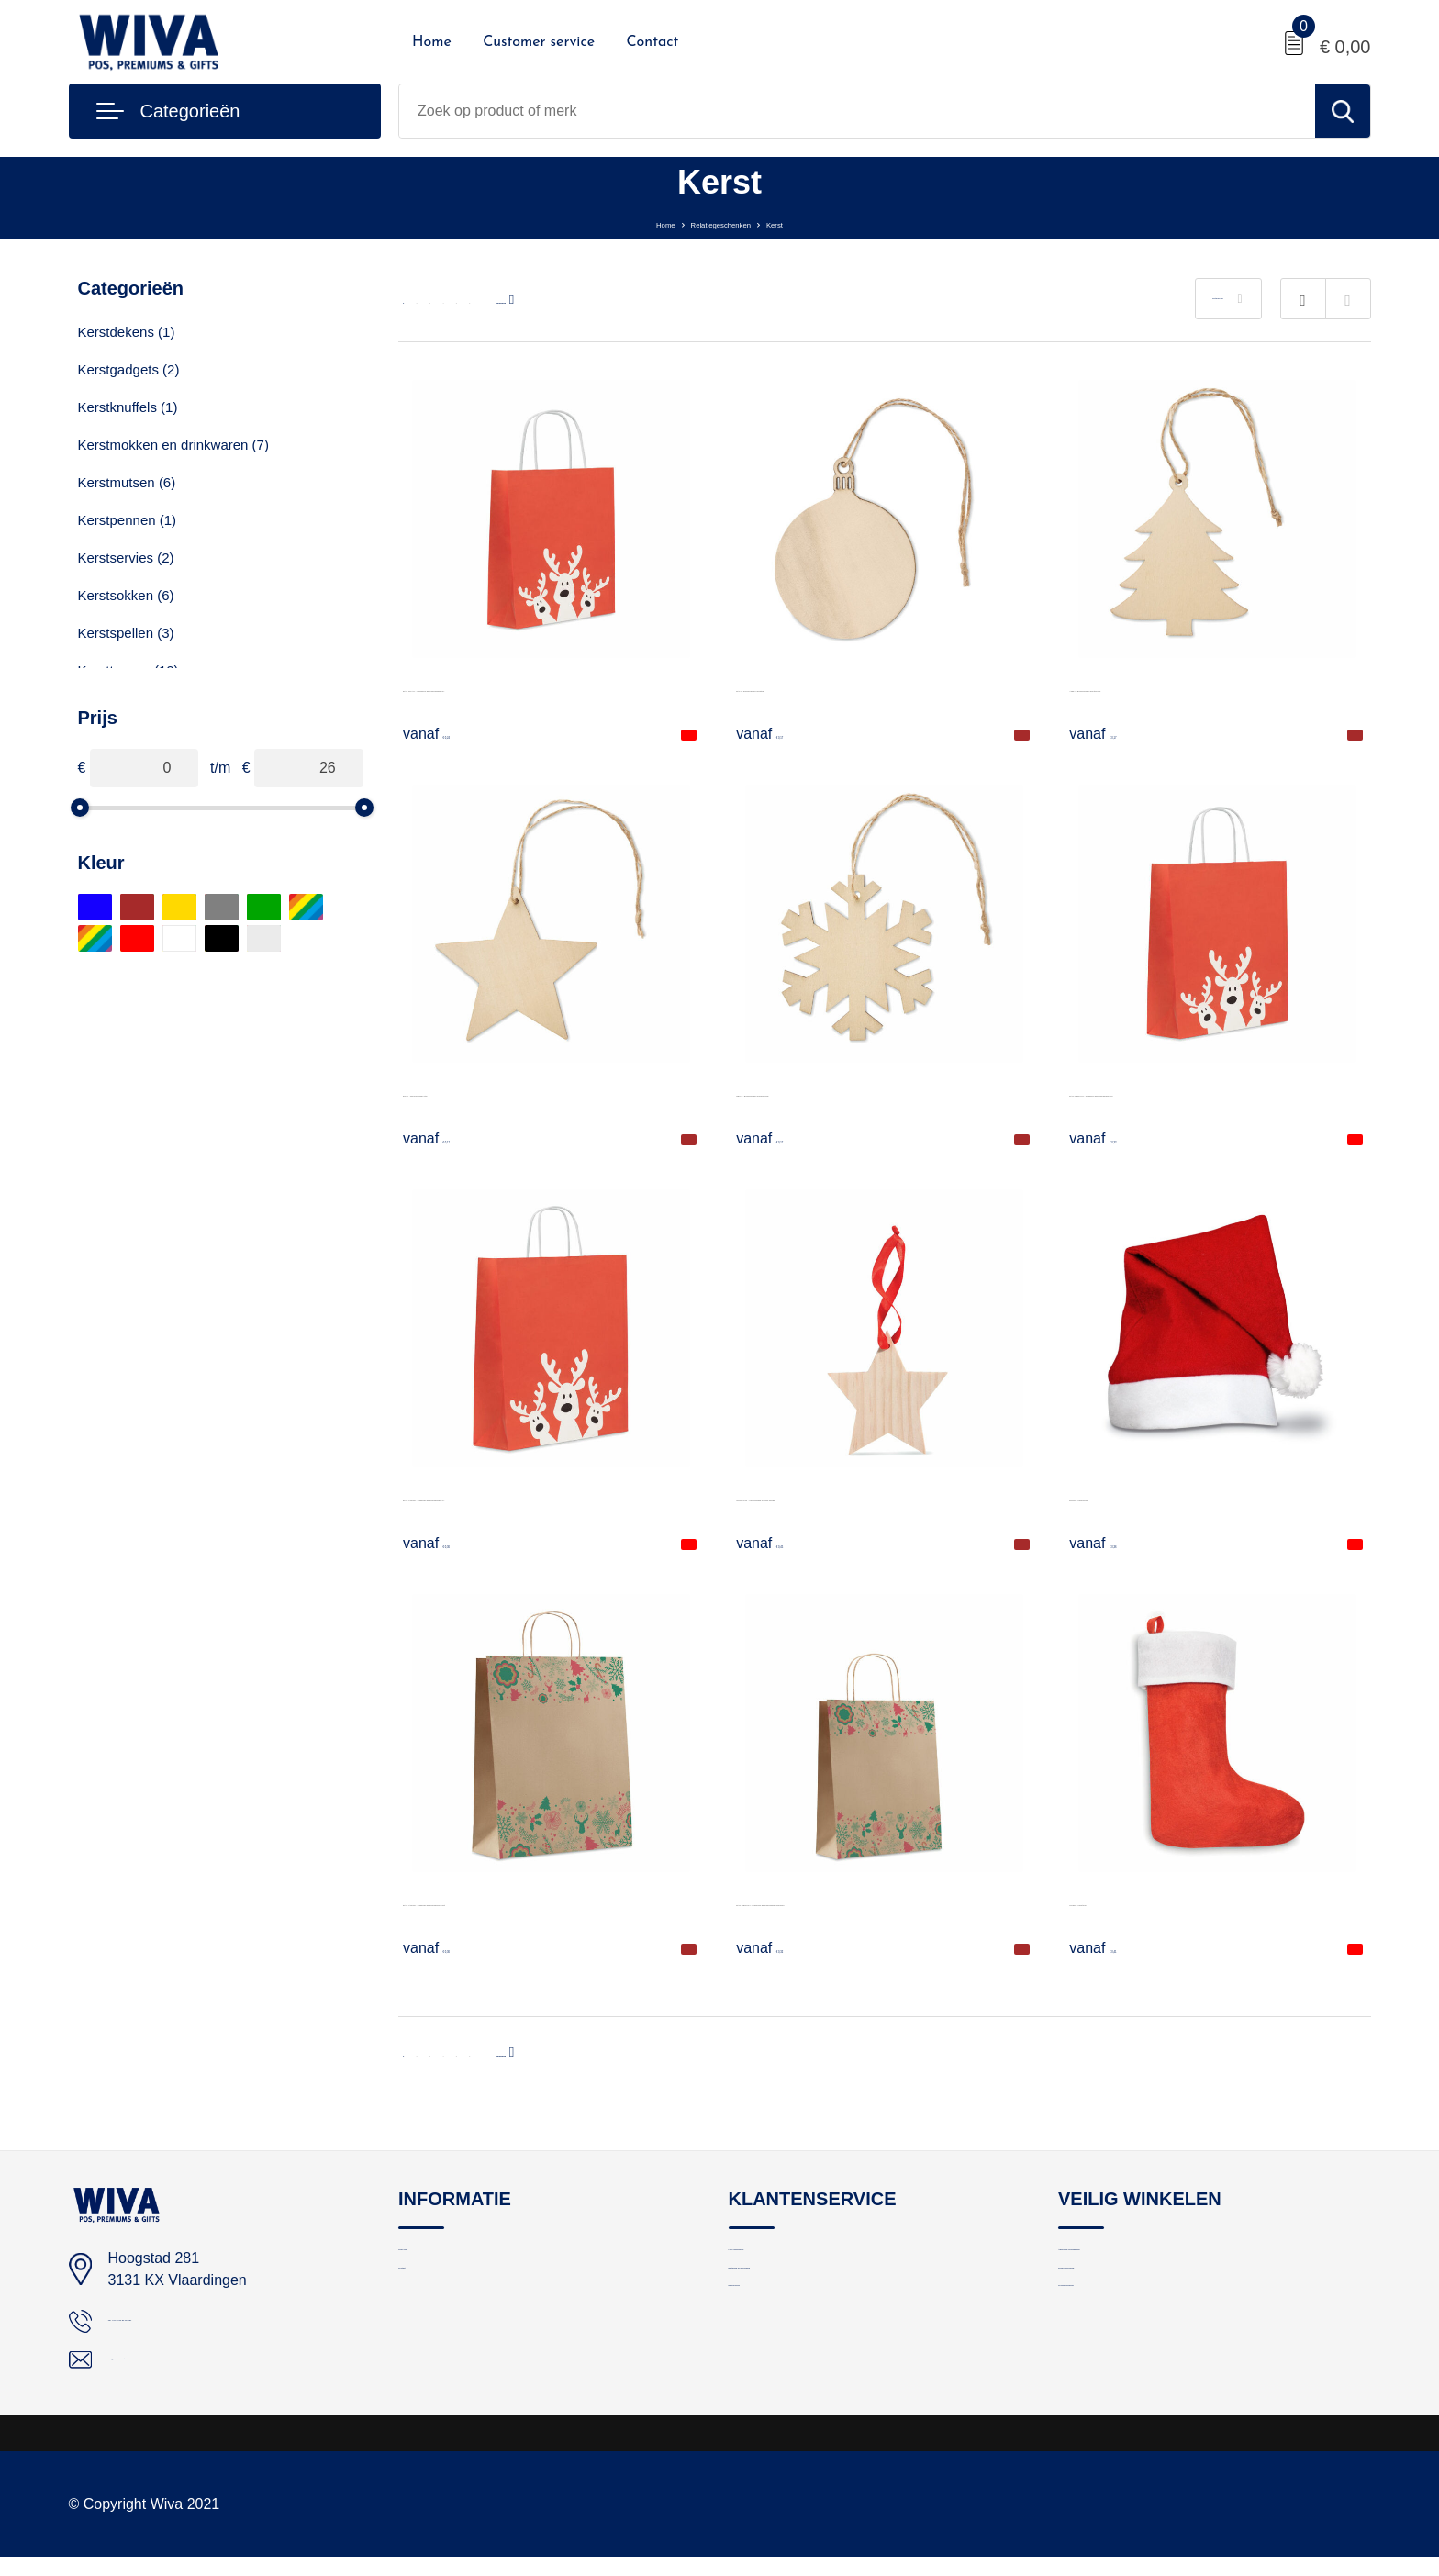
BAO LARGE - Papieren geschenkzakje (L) (543, 1496)
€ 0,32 (1112, 1138)
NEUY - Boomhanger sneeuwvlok (845, 1091)
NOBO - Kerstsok (1126, 1901)
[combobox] (857, 111)
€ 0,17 (779, 733)
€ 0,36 (446, 1542)
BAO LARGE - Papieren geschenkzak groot (545, 1901)
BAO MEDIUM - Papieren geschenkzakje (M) (1216, 1091)
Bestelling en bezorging (800, 2299)
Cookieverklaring (1109, 2339)
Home (432, 42)
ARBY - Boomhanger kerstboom (1173, 687)
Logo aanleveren (780, 2260)
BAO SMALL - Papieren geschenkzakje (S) (542, 687)
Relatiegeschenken (722, 222)
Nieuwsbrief (764, 2378)
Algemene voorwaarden (1130, 2260)
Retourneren (767, 2339)
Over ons (426, 2260)
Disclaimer (1090, 2378)
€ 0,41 (1112, 1947)
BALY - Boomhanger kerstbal (830, 687)
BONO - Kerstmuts (1130, 1496)
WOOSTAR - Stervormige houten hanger (869, 1496)
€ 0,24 (446, 733)
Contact (652, 42)
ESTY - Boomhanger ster (484, 1091)
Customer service (539, 42)
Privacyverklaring (1110, 2299)
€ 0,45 (779, 1542)
